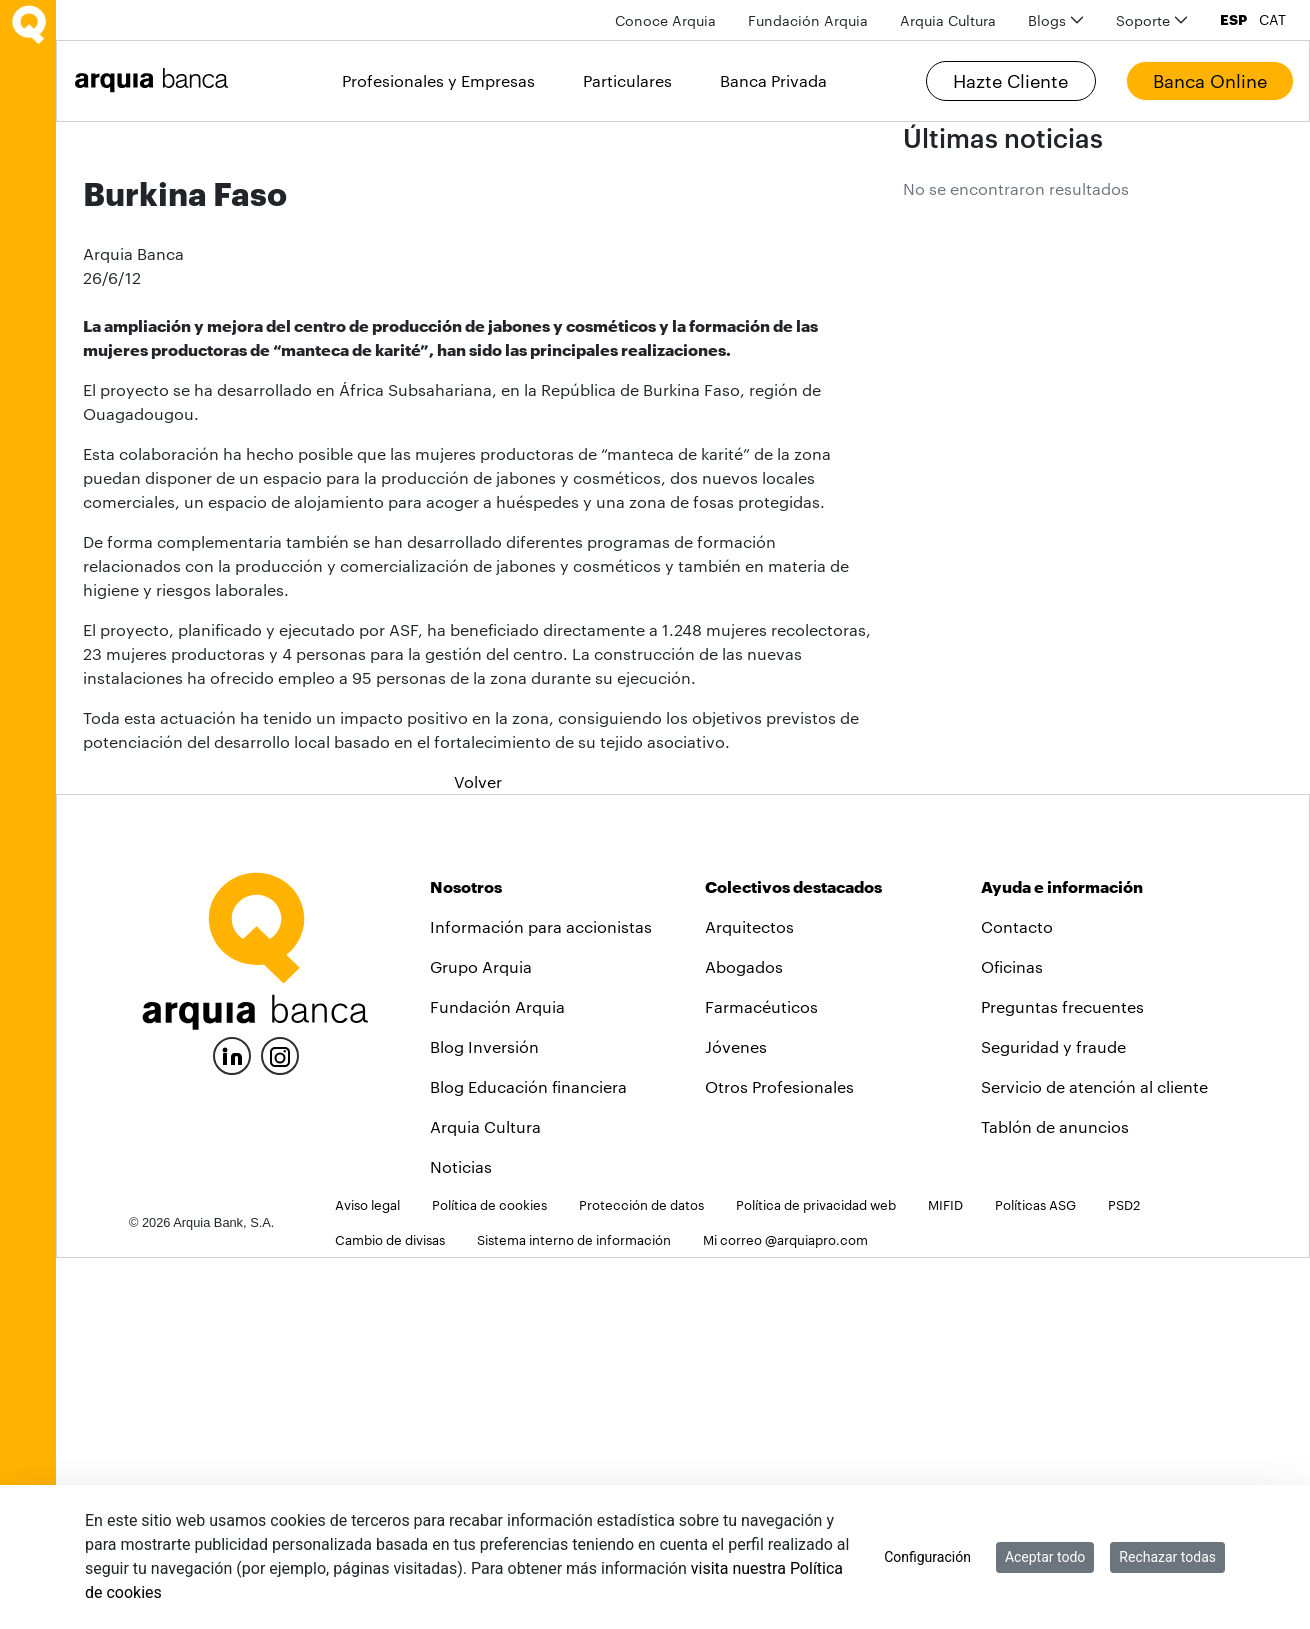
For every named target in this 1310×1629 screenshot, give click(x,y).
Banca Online (1210, 81)
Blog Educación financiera (528, 1457)
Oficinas (1012, 1337)
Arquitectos (749, 1297)
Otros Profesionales (779, 1457)
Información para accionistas (541, 1297)
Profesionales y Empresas (438, 80)
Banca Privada (773, 80)
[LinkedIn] (232, 1424)
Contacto (1017, 1297)
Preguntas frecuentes (1062, 1377)
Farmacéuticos (761, 1377)
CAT (1272, 20)
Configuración (927, 1557)
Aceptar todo (1045, 1557)
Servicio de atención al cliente (1094, 1457)
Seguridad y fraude (1053, 1417)
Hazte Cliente (1010, 81)
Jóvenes (736, 1417)
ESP (1233, 20)
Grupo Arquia (481, 1337)
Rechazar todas (1167, 1557)
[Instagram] (280, 1425)
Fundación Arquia (497, 1377)
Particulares (627, 80)
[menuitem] (665, 20)
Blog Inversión (484, 1417)
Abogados (744, 1337)
